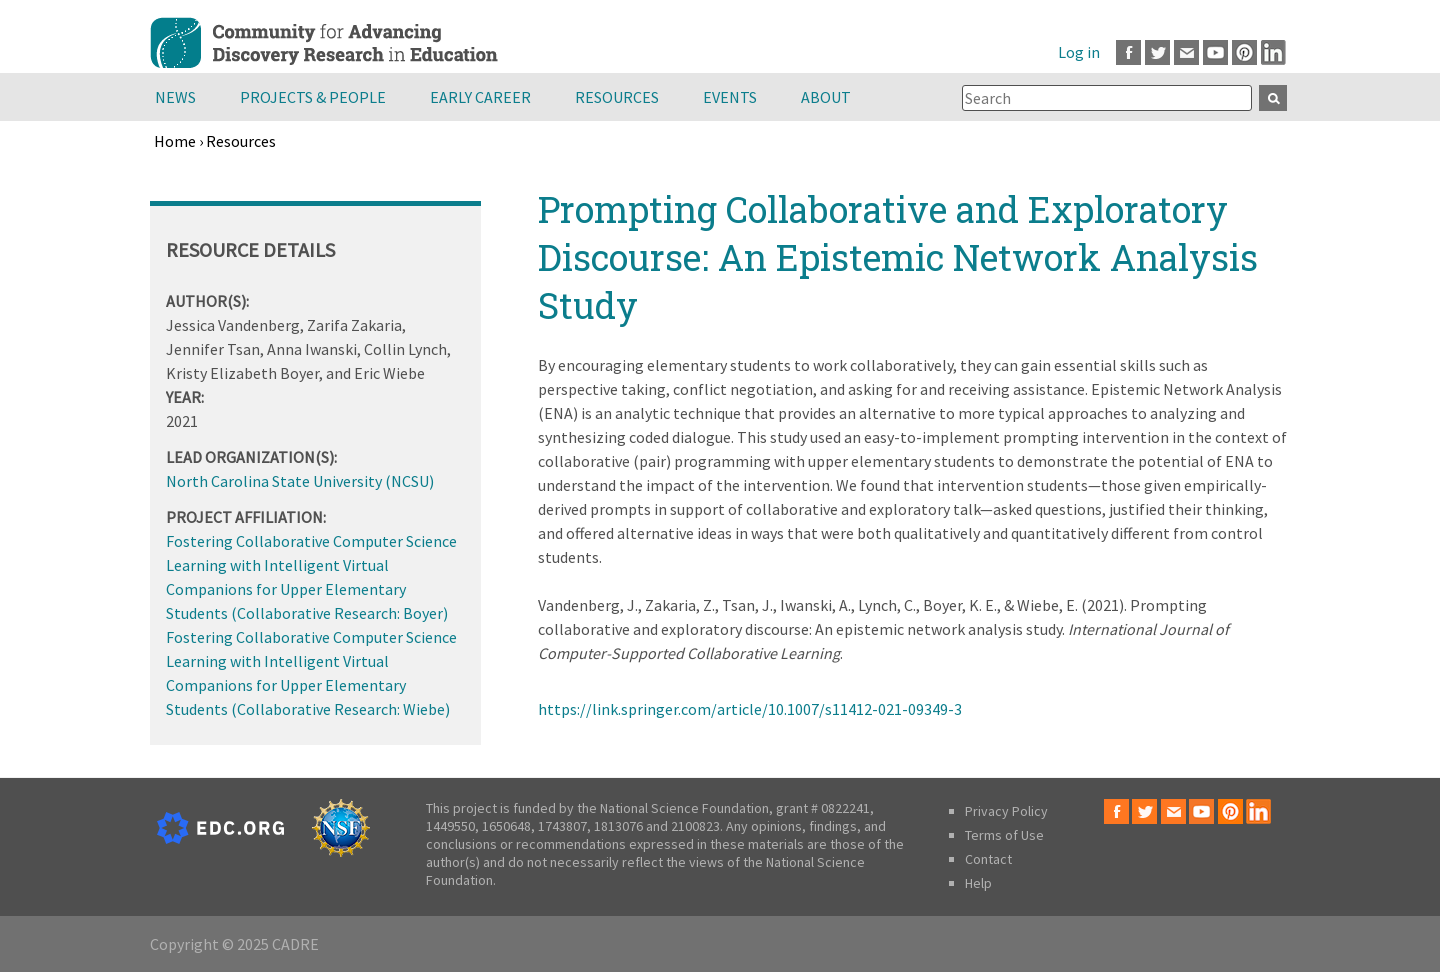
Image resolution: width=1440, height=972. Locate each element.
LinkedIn (1273, 52)
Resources (617, 97)
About (826, 97)
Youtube (1215, 52)
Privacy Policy (1006, 811)
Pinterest (1244, 52)
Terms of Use (1004, 835)
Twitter (1157, 52)
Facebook (1128, 52)
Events (730, 97)
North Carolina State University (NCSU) (300, 481)
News (175, 97)
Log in (1079, 52)
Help (978, 883)
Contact (988, 859)
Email (1186, 52)
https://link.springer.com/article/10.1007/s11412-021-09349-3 (750, 709)
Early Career (480, 97)
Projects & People (313, 97)
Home (175, 141)
